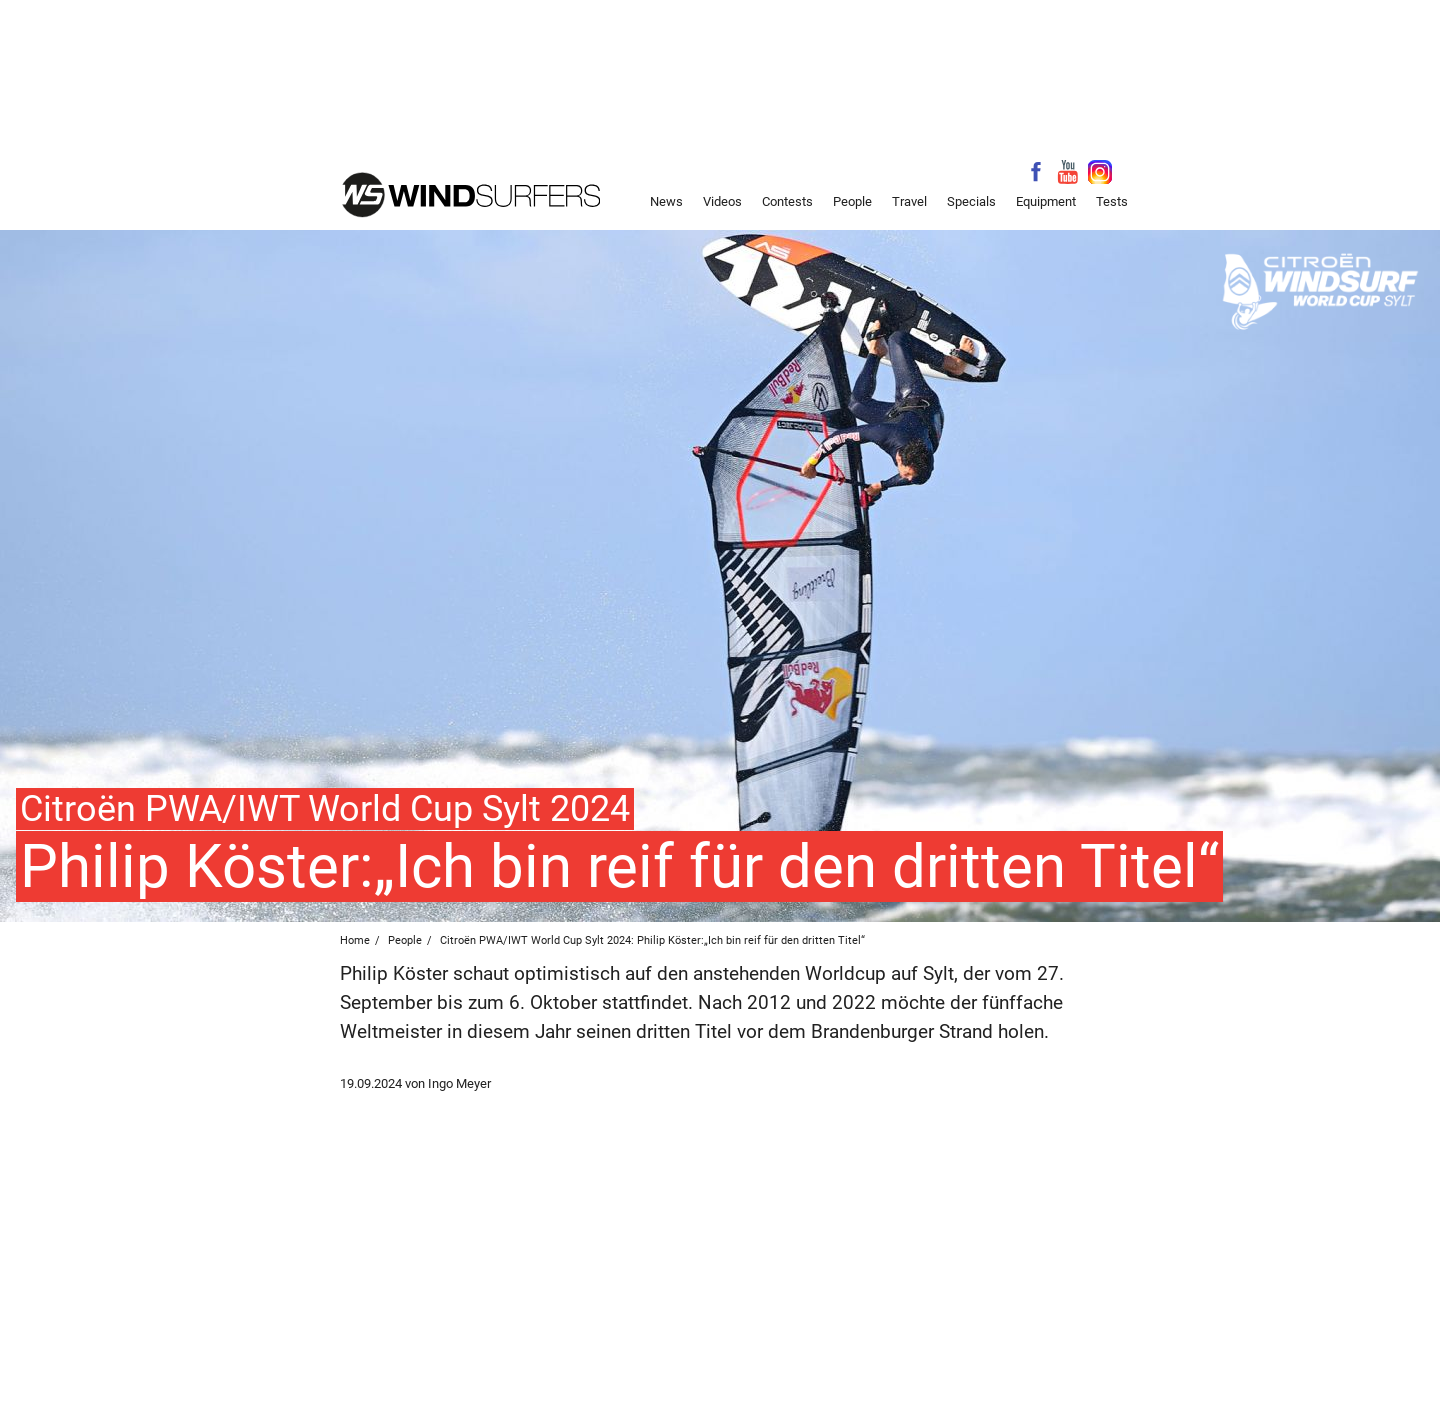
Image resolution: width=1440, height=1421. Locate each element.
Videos (722, 201)
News (666, 201)
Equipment (1046, 201)
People (852, 201)
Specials (971, 201)
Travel (909, 201)
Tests (1112, 201)
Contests (787, 201)
